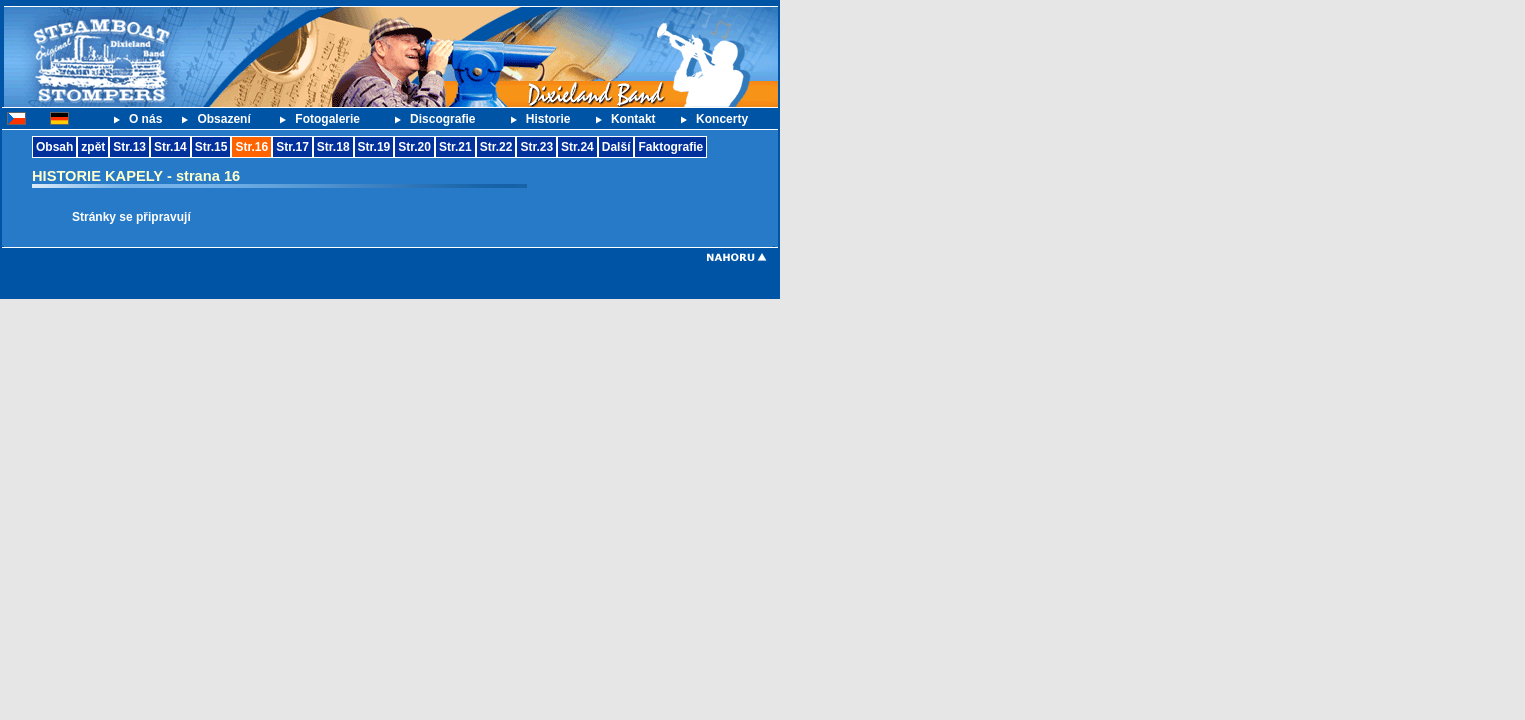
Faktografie (670, 147)
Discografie (442, 119)
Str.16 (251, 147)
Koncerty (722, 119)
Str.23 (536, 147)
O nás (145, 119)
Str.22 (496, 147)
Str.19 (374, 147)
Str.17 (292, 147)
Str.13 (129, 147)
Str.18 (333, 147)
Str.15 (211, 147)
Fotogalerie (327, 119)
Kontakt (633, 119)
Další (616, 147)
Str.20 (414, 147)
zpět (93, 147)
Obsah (54, 147)
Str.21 (455, 147)
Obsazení (223, 119)
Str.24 (577, 147)
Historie (548, 119)
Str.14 (170, 147)
